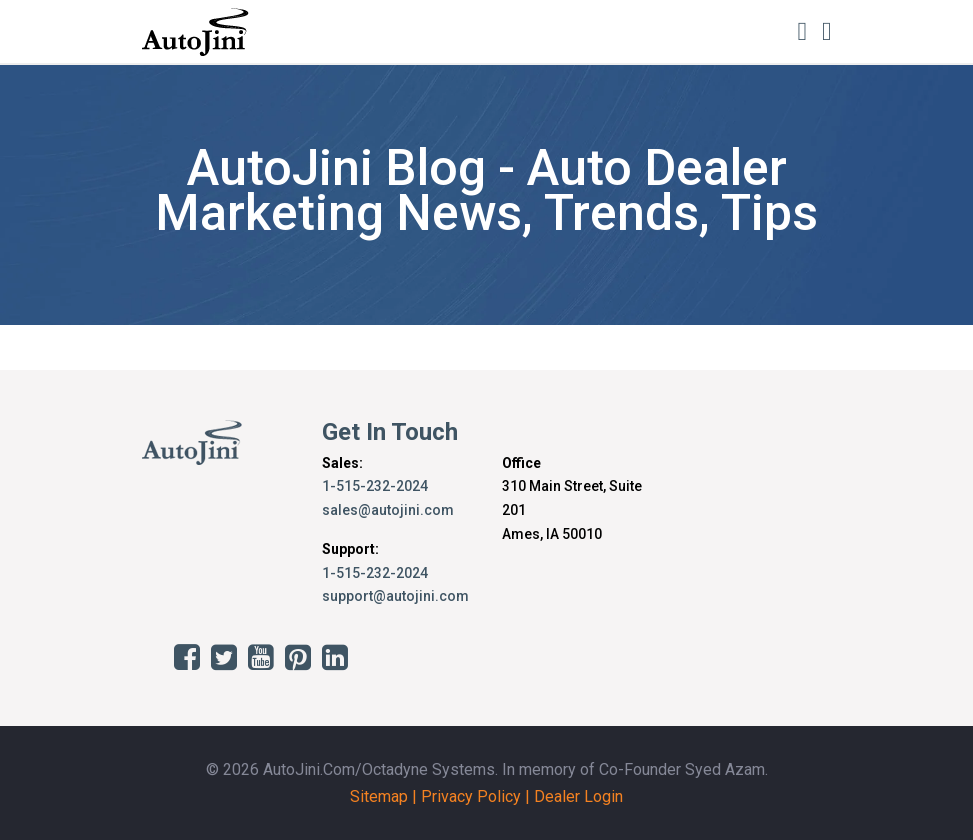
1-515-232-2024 (375, 486)
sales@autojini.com (388, 510)
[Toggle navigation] (827, 31)
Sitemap (379, 796)
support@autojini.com (395, 596)
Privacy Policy (471, 796)
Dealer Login (578, 796)
